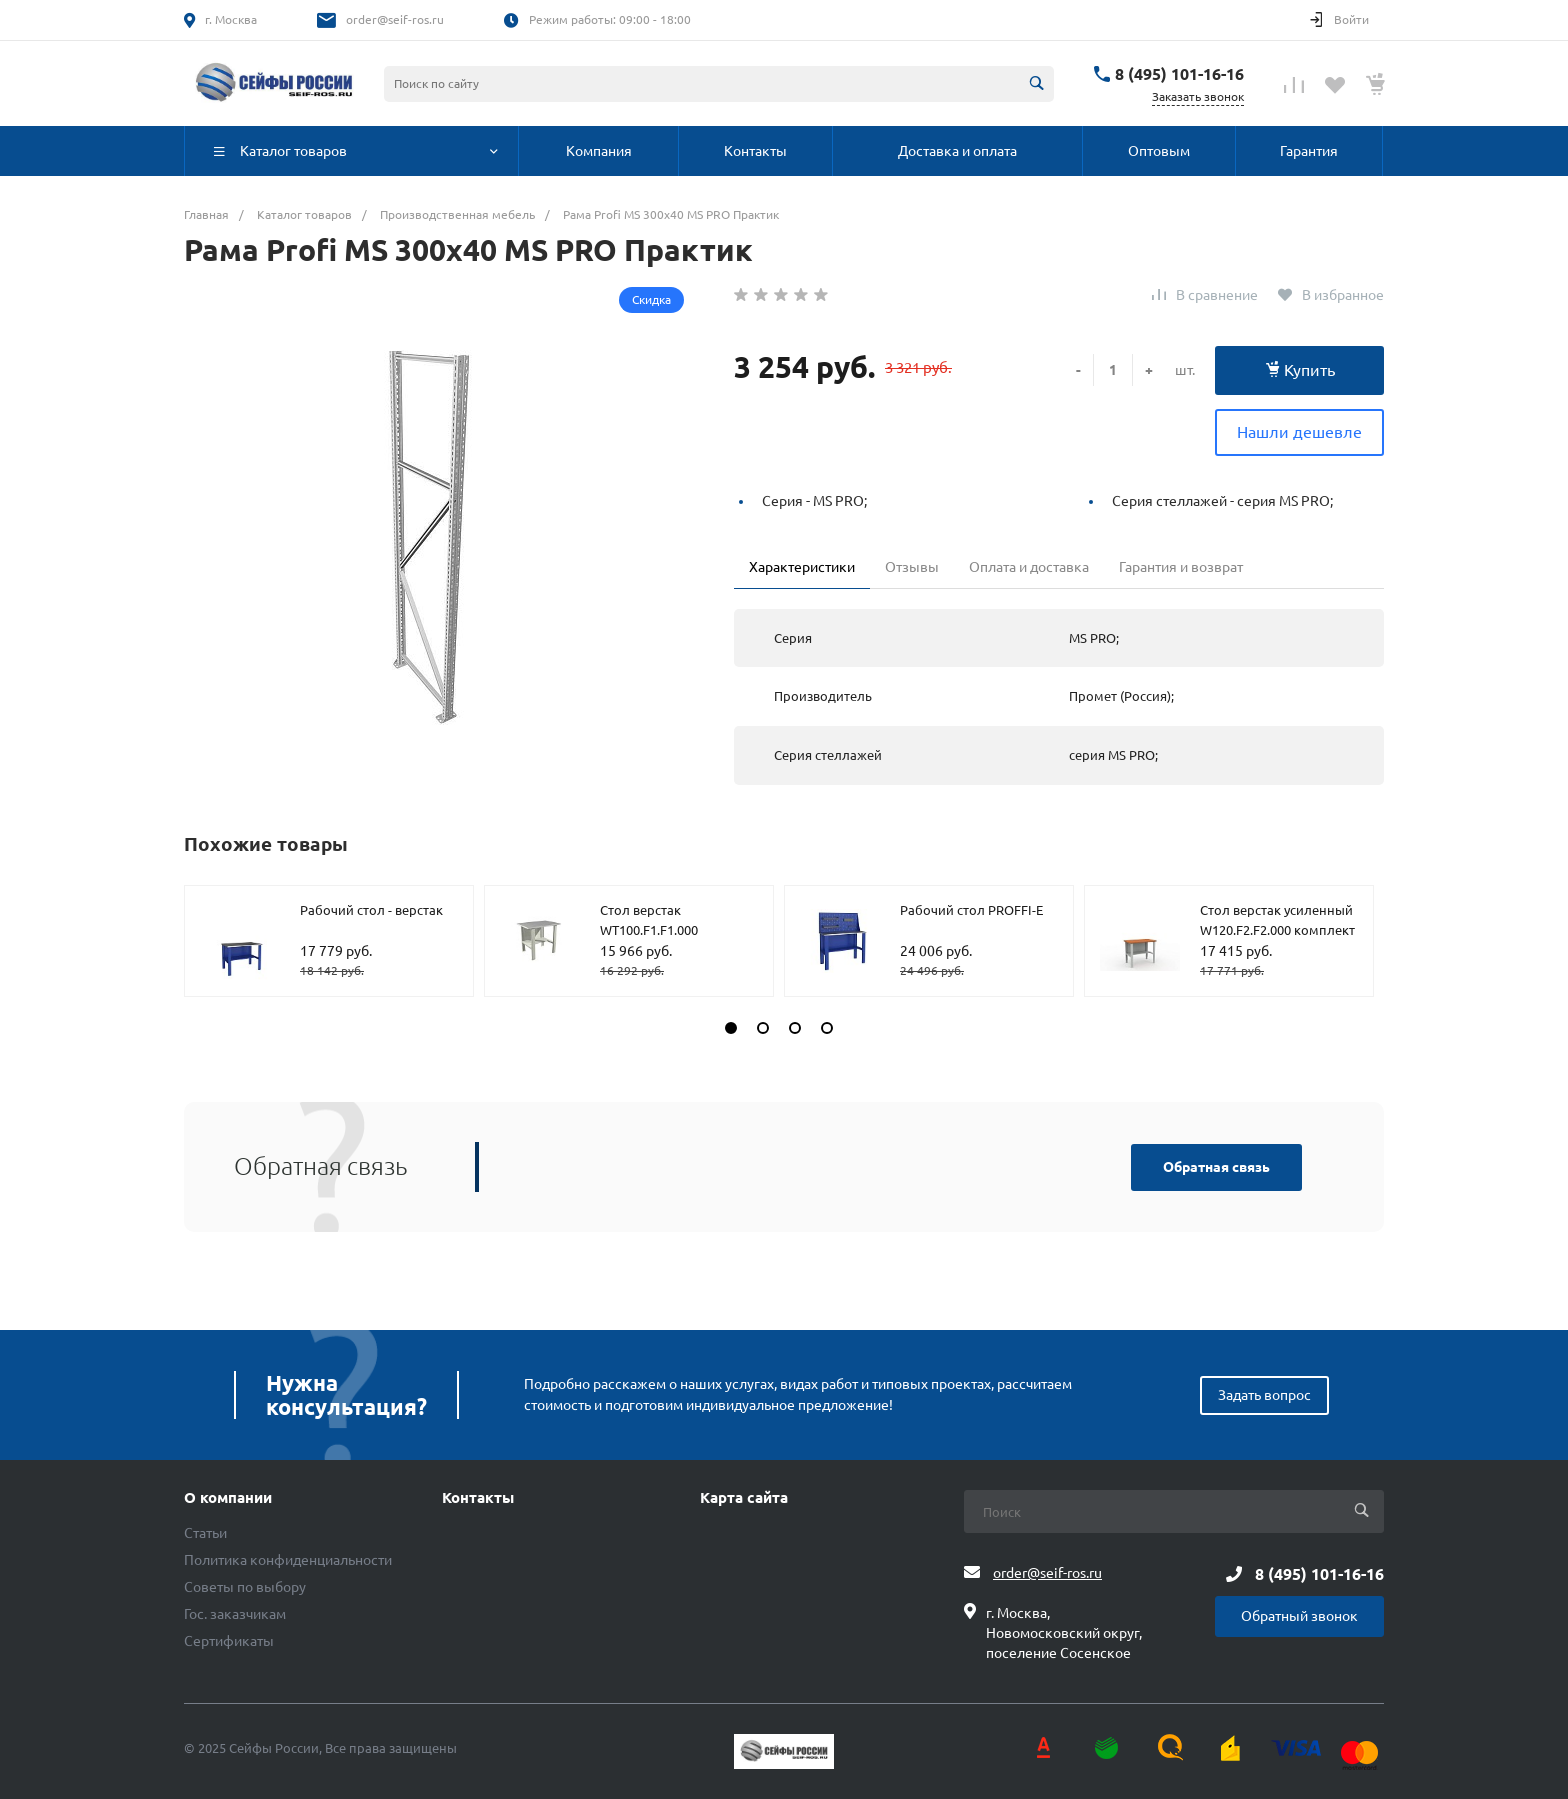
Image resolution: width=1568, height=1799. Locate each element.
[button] (731, 1028)
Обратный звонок (1299, 1616)
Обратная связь (1216, 1167)
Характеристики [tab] (802, 567)
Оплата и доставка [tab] (1029, 567)
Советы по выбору (245, 1587)
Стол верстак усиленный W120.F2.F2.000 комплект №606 (1277, 929)
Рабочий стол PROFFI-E (971, 910)
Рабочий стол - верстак (371, 910)
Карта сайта (744, 1498)
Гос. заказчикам (235, 1614)
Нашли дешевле (1299, 432)
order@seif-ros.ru (395, 19)
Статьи (205, 1533)
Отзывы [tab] (912, 567)
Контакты (478, 1498)
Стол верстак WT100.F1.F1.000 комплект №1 (649, 929)
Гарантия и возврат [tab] (1181, 567)
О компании (228, 1498)
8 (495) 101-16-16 (1179, 74)
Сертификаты (229, 1641)
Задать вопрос (1264, 1395)
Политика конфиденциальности (288, 1560)
